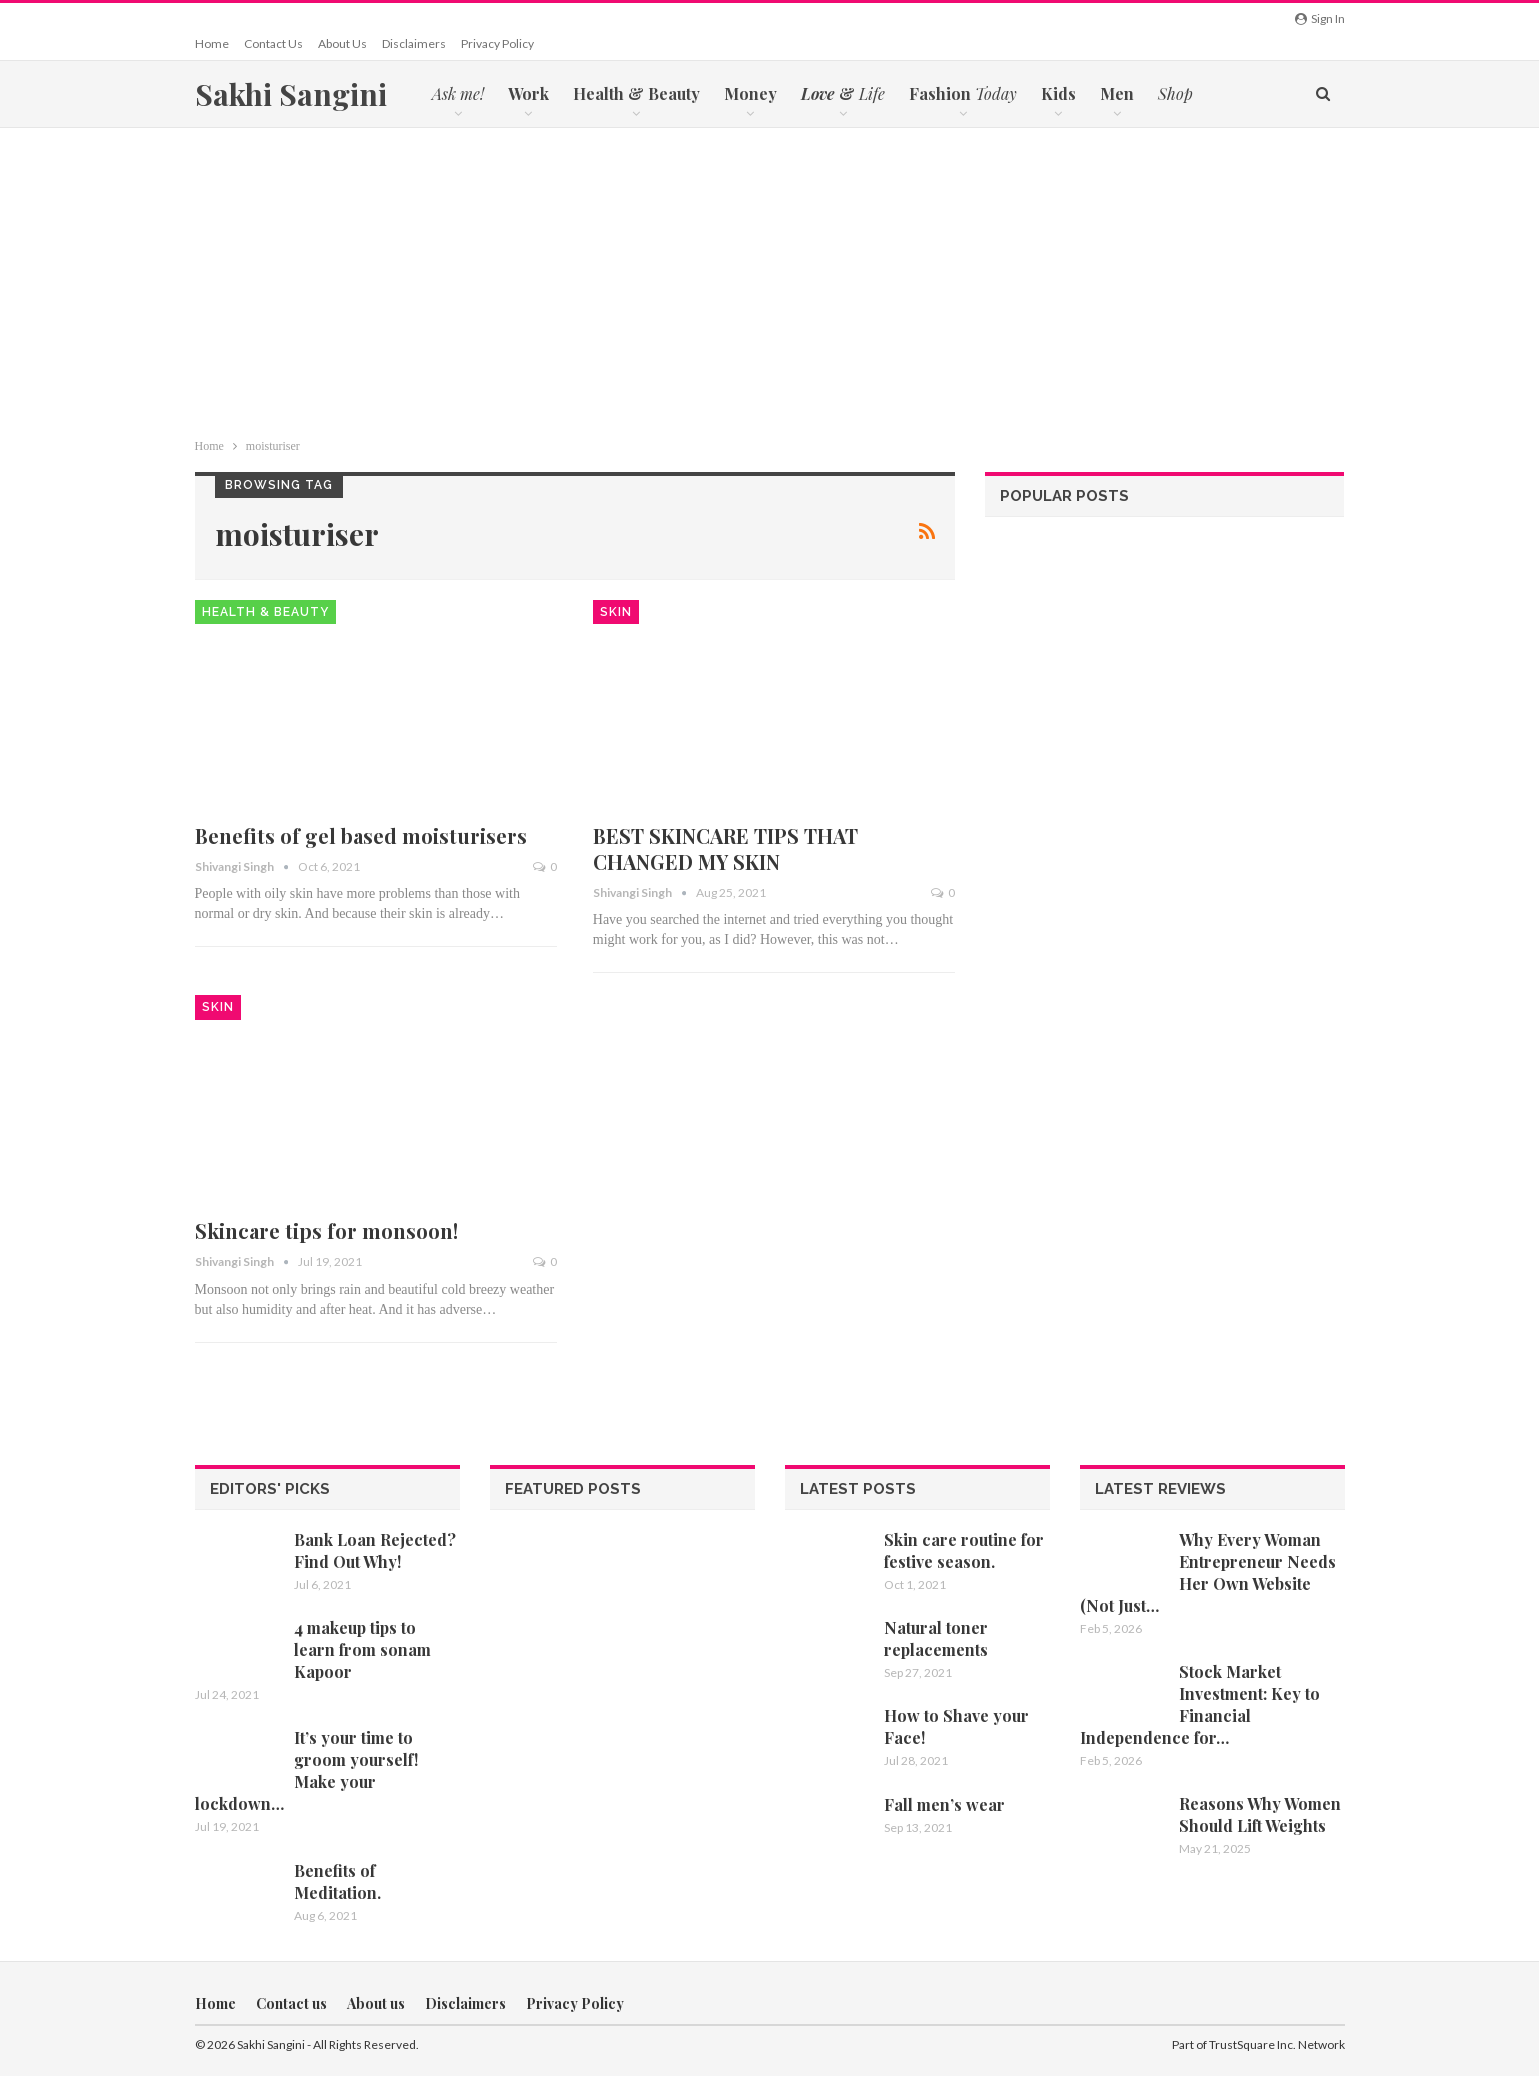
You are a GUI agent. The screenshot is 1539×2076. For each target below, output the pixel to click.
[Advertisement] (770, 278)
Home (212, 43)
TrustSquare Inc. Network (1277, 2044)
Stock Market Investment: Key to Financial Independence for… (1200, 1704)
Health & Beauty (636, 93)
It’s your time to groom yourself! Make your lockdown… (306, 1770)
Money (750, 93)
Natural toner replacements (936, 1638)
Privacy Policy (497, 43)
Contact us (273, 43)
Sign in (1320, 18)
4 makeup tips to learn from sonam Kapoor (362, 1649)
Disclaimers (414, 43)
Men (1117, 93)
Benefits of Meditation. (337, 1881)
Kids (1058, 93)
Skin (616, 612)
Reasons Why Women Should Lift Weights (1260, 1814)
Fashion (963, 93)
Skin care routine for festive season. (964, 1550)
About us (342, 43)
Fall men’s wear (944, 1804)
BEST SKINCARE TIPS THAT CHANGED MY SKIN (725, 848)
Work (528, 93)
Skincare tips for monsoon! (326, 1230)
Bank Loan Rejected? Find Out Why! (375, 1550)
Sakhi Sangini (291, 94)
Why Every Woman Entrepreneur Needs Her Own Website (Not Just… (1208, 1572)
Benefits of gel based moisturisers (361, 835)
